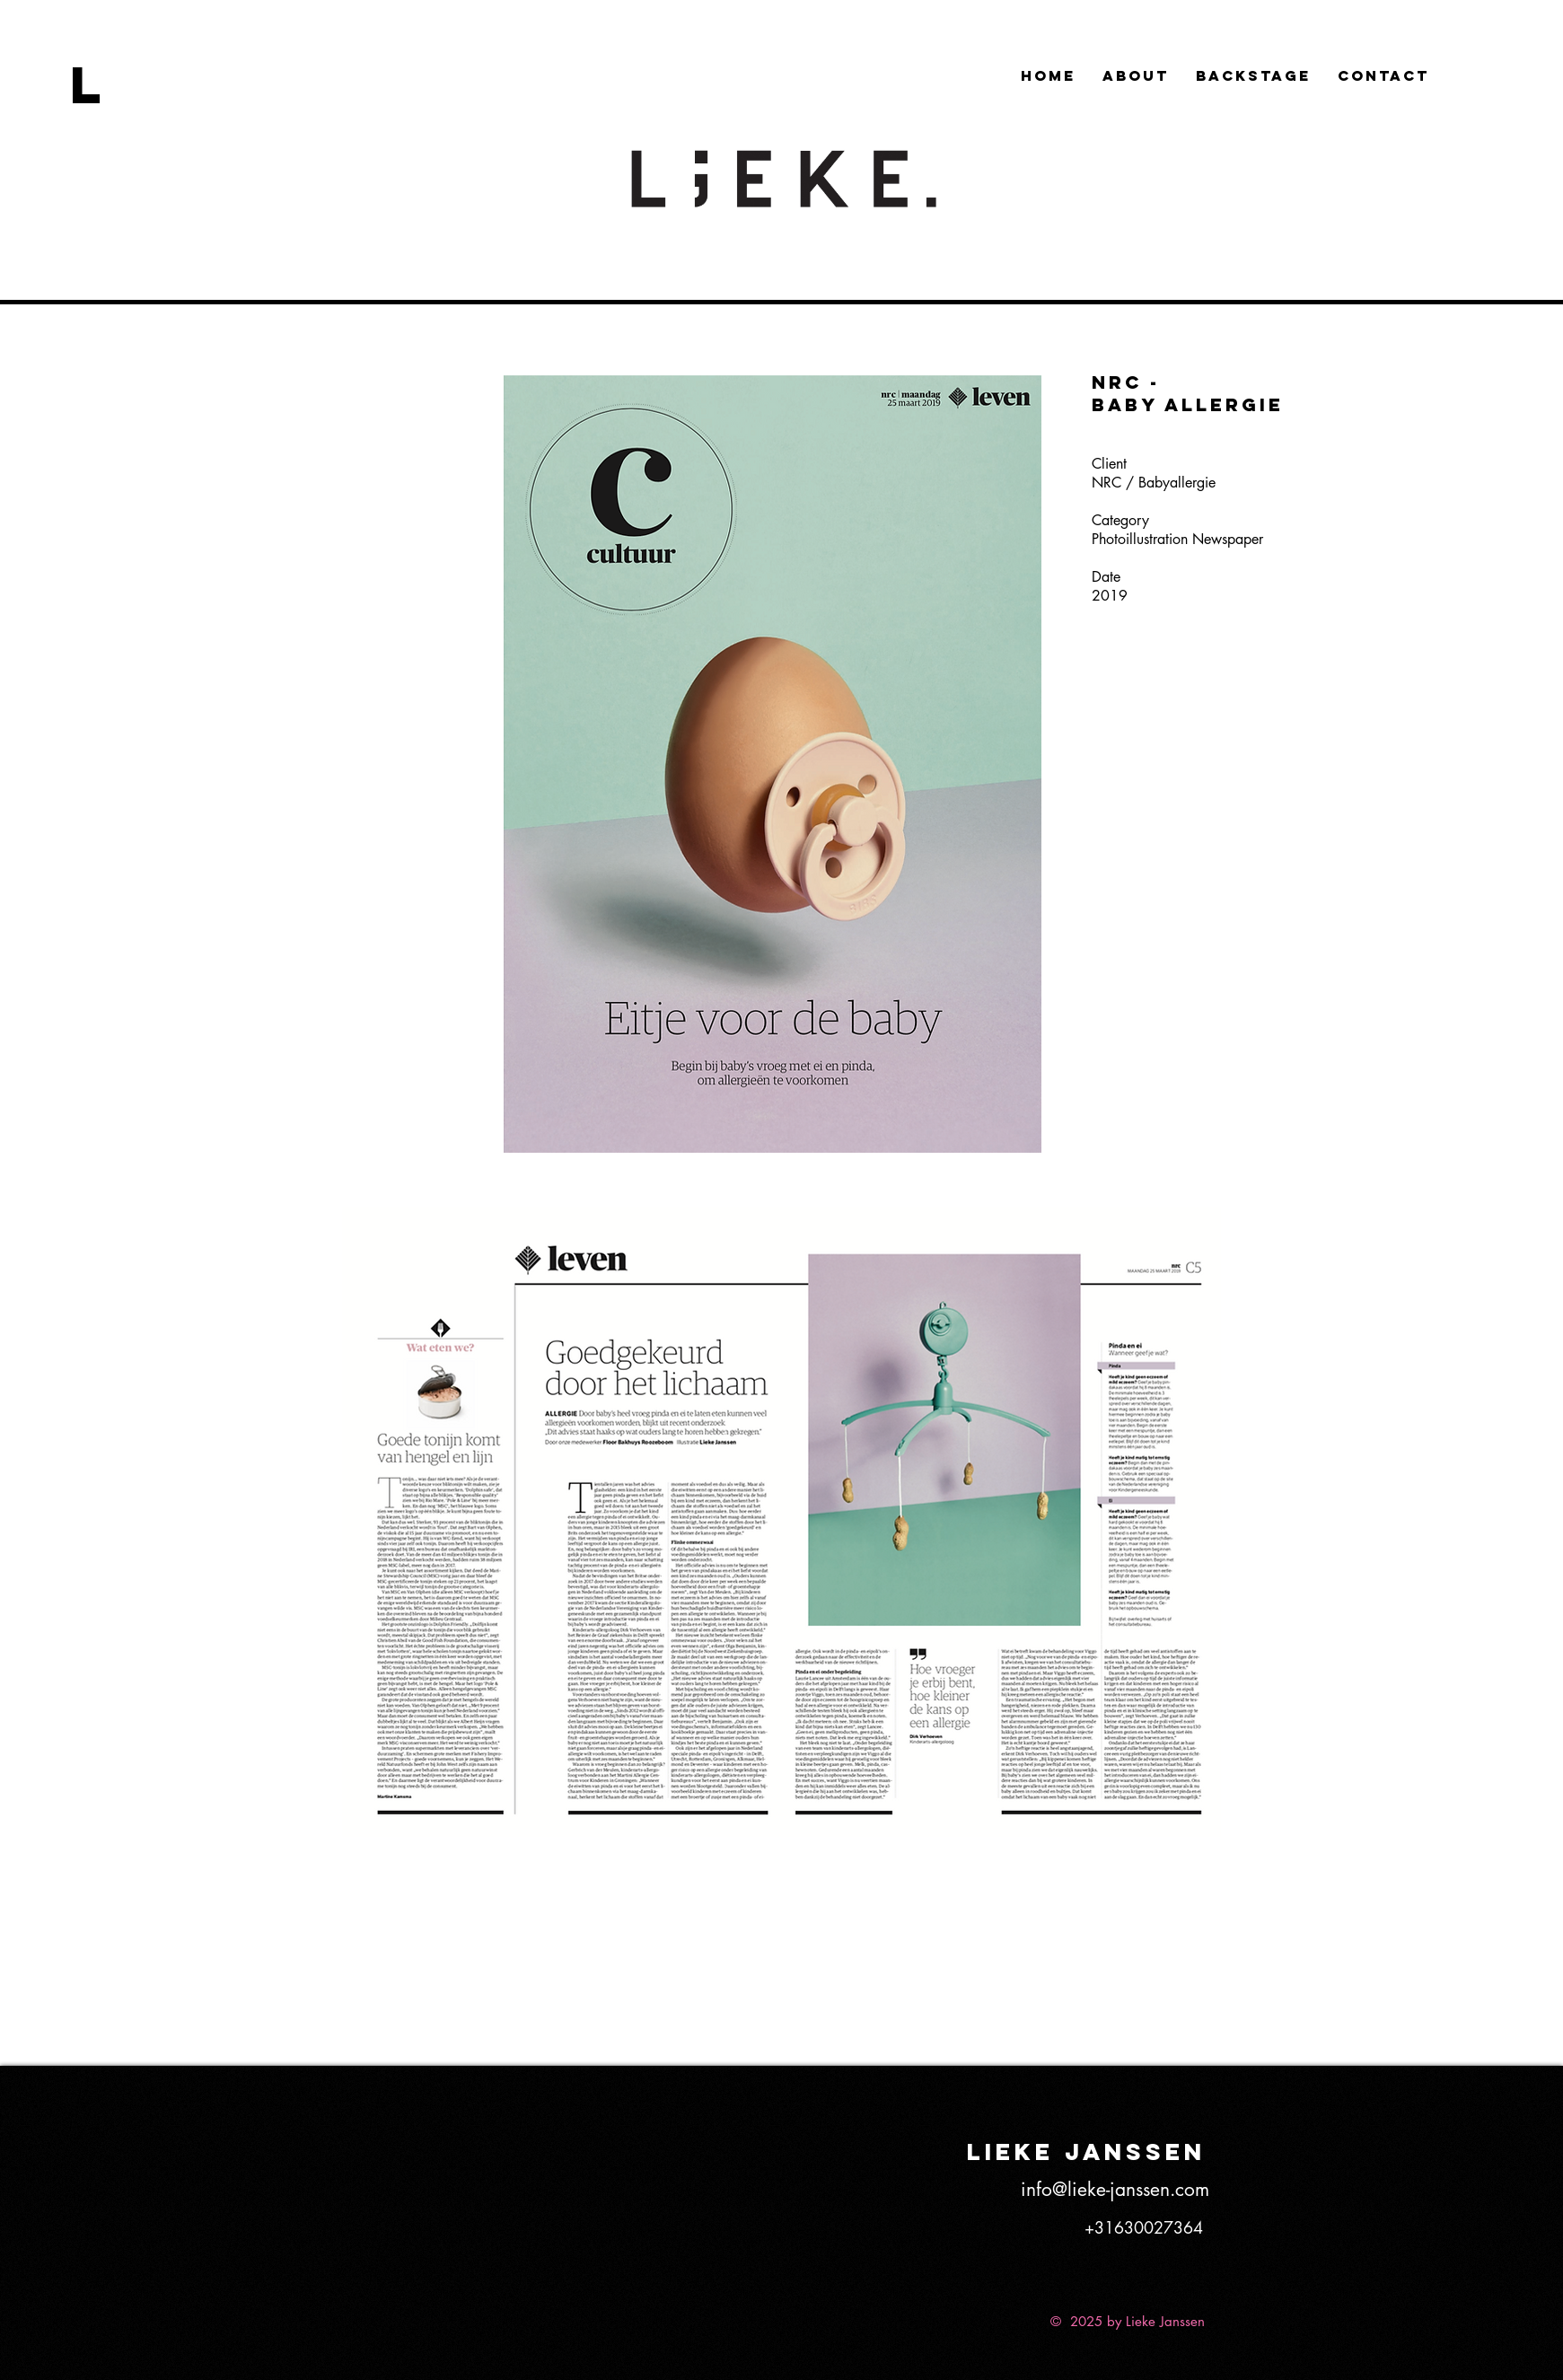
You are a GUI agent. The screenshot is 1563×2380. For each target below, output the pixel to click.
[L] (109, 84)
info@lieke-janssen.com (1115, 2189)
